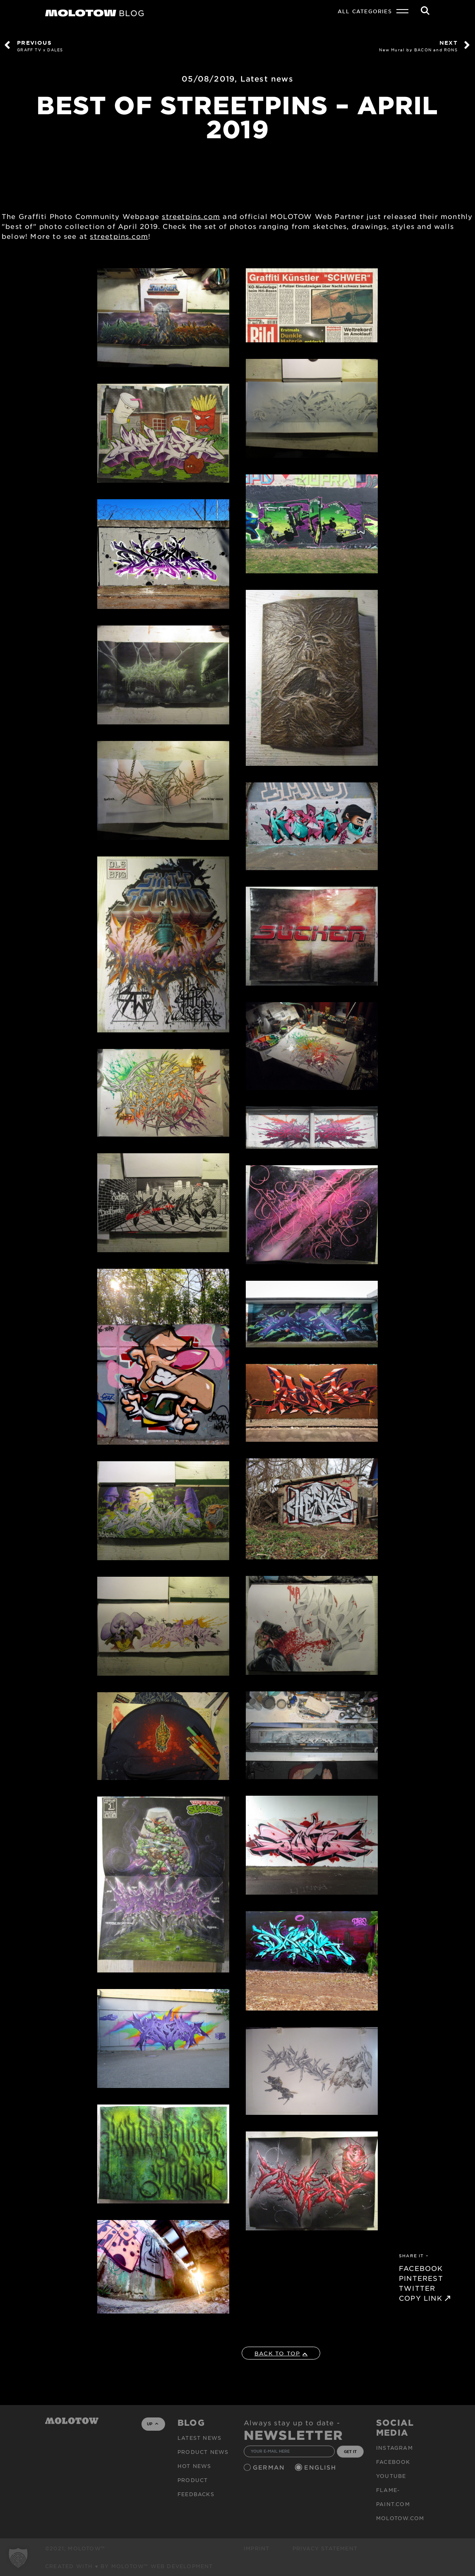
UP (152, 2423)
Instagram (394, 2447)
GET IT (350, 2451)
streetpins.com (191, 216)
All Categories (365, 11)
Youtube (391, 2476)
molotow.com (400, 2518)
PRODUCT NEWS (203, 2452)
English (321, 2467)
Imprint (256, 2548)
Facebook (393, 2461)
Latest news (266, 78)
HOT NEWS (194, 2466)
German (270, 2467)
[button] (18, 2558)
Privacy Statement (325, 2548)
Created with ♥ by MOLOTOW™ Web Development (129, 2566)
